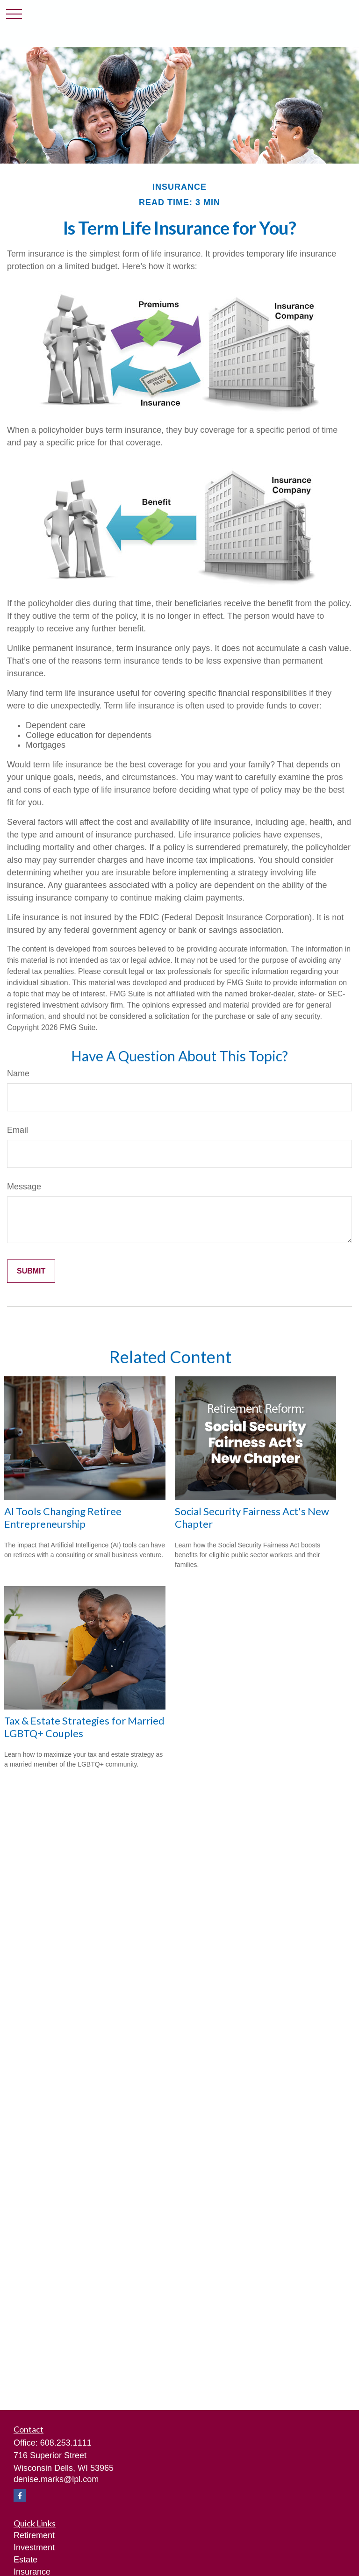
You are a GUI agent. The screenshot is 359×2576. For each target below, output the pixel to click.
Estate (25, 2559)
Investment (34, 2547)
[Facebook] (20, 2495)
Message (24, 1186)
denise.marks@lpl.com (56, 2479)
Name (18, 1073)
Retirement (34, 2535)
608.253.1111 (66, 2442)
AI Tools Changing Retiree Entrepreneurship (63, 1517)
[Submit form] (31, 1271)
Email (17, 1130)
